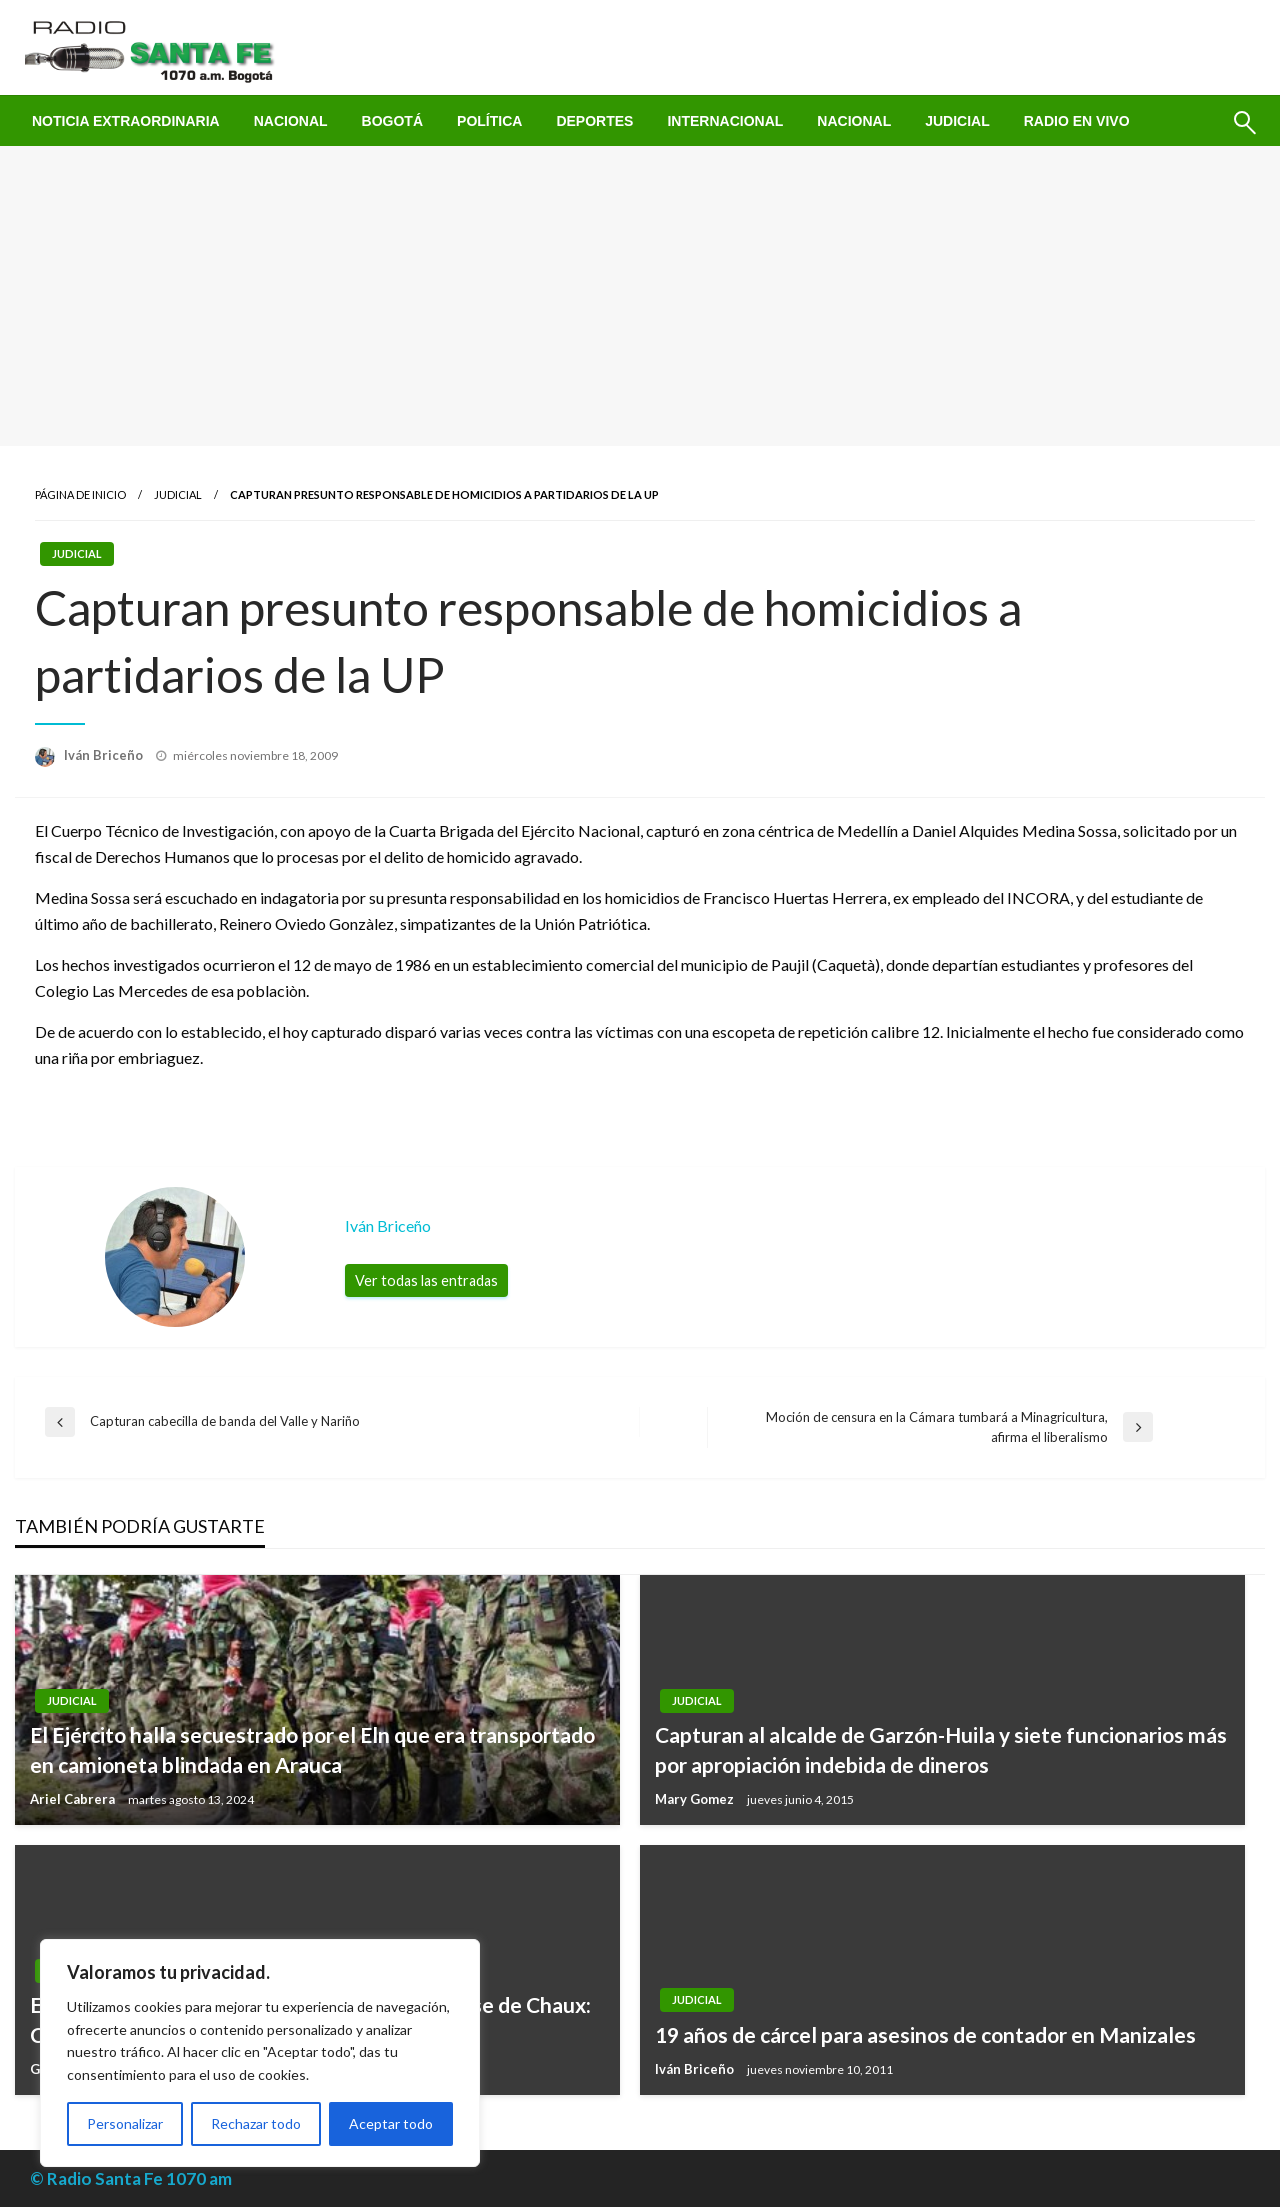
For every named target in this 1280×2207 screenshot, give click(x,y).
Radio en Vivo (1077, 121)
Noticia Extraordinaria (126, 121)
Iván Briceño (105, 755)
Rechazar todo (256, 2123)
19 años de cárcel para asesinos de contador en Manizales (925, 2034)
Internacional (725, 121)
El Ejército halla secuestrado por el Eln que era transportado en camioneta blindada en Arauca (312, 1749)
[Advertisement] (640, 296)
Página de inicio (80, 494)
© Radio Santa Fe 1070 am (131, 2178)
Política (489, 121)
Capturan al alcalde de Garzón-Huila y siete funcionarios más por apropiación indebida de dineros (941, 1749)
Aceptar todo (391, 2123)
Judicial (957, 121)
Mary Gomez (696, 1799)
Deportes (594, 121)
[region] (260, 2053)
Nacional (291, 121)
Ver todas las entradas (426, 1280)
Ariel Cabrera (74, 1799)
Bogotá (392, 121)
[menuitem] (126, 121)
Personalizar (125, 2123)
